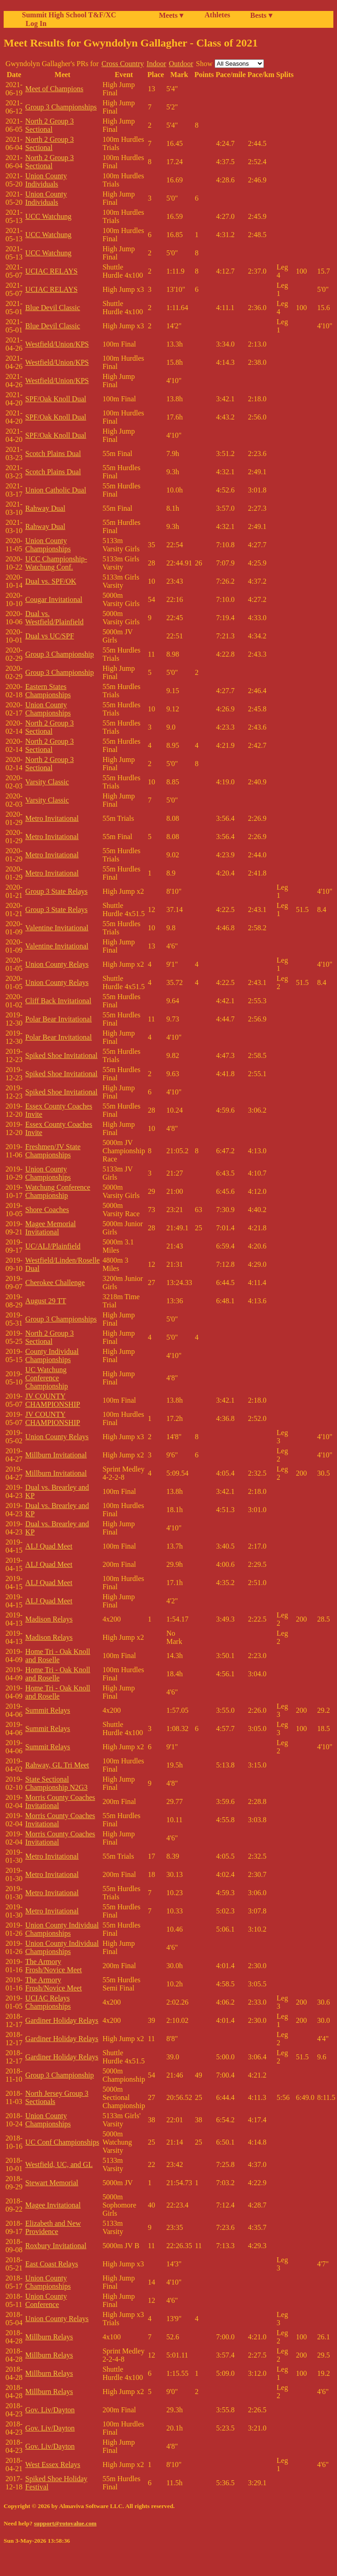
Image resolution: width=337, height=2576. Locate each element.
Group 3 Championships (60, 107)
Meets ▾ (171, 15)
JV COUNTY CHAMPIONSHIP (52, 1400)
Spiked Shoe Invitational (61, 1055)
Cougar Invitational (53, 599)
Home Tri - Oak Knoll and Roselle (57, 1656)
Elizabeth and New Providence (53, 2227)
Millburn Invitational (56, 1455)
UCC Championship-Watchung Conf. (56, 563)
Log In (34, 23)
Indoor (156, 63)
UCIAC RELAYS (51, 271)
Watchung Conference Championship (57, 1191)
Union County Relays (57, 964)
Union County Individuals (46, 180)
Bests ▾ (261, 15)
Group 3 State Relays (56, 891)
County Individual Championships (52, 1355)
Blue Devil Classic (52, 307)
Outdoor (181, 63)
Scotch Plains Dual (53, 453)
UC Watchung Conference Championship (46, 1378)
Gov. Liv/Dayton (49, 2410)
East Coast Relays (51, 2264)
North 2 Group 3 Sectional (49, 125)
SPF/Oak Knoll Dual (55, 399)
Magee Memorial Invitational (50, 1228)
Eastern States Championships (48, 691)
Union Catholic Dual (55, 490)
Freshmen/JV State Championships (52, 1151)
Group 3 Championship (59, 654)
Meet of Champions (54, 89)
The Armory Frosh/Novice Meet (53, 1966)
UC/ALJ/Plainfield (52, 1246)
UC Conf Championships (62, 2142)
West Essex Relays (52, 2464)
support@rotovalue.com (65, 2523)
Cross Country (122, 63)
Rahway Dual (45, 508)
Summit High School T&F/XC (69, 15)
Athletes (217, 15)
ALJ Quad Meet (48, 1546)
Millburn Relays (49, 2337)
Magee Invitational (52, 2205)
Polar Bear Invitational (58, 1019)
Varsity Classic (47, 782)
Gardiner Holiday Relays (61, 2020)
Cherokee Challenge (54, 1282)
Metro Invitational (52, 818)
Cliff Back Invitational (58, 1001)
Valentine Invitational (56, 928)
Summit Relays (47, 1710)
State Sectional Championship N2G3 (56, 1783)
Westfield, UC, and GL (59, 2164)
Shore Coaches (47, 1209)
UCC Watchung (48, 216)
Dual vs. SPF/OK (50, 581)
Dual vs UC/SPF (49, 636)
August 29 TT (45, 1301)
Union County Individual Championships (62, 1929)
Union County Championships (48, 545)
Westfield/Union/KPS (57, 344)
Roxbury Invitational (55, 2245)
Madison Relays (49, 1619)
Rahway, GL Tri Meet (57, 1765)
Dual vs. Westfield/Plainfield (54, 618)
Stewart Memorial (51, 2183)
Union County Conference (46, 2300)
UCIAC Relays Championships (48, 2002)
